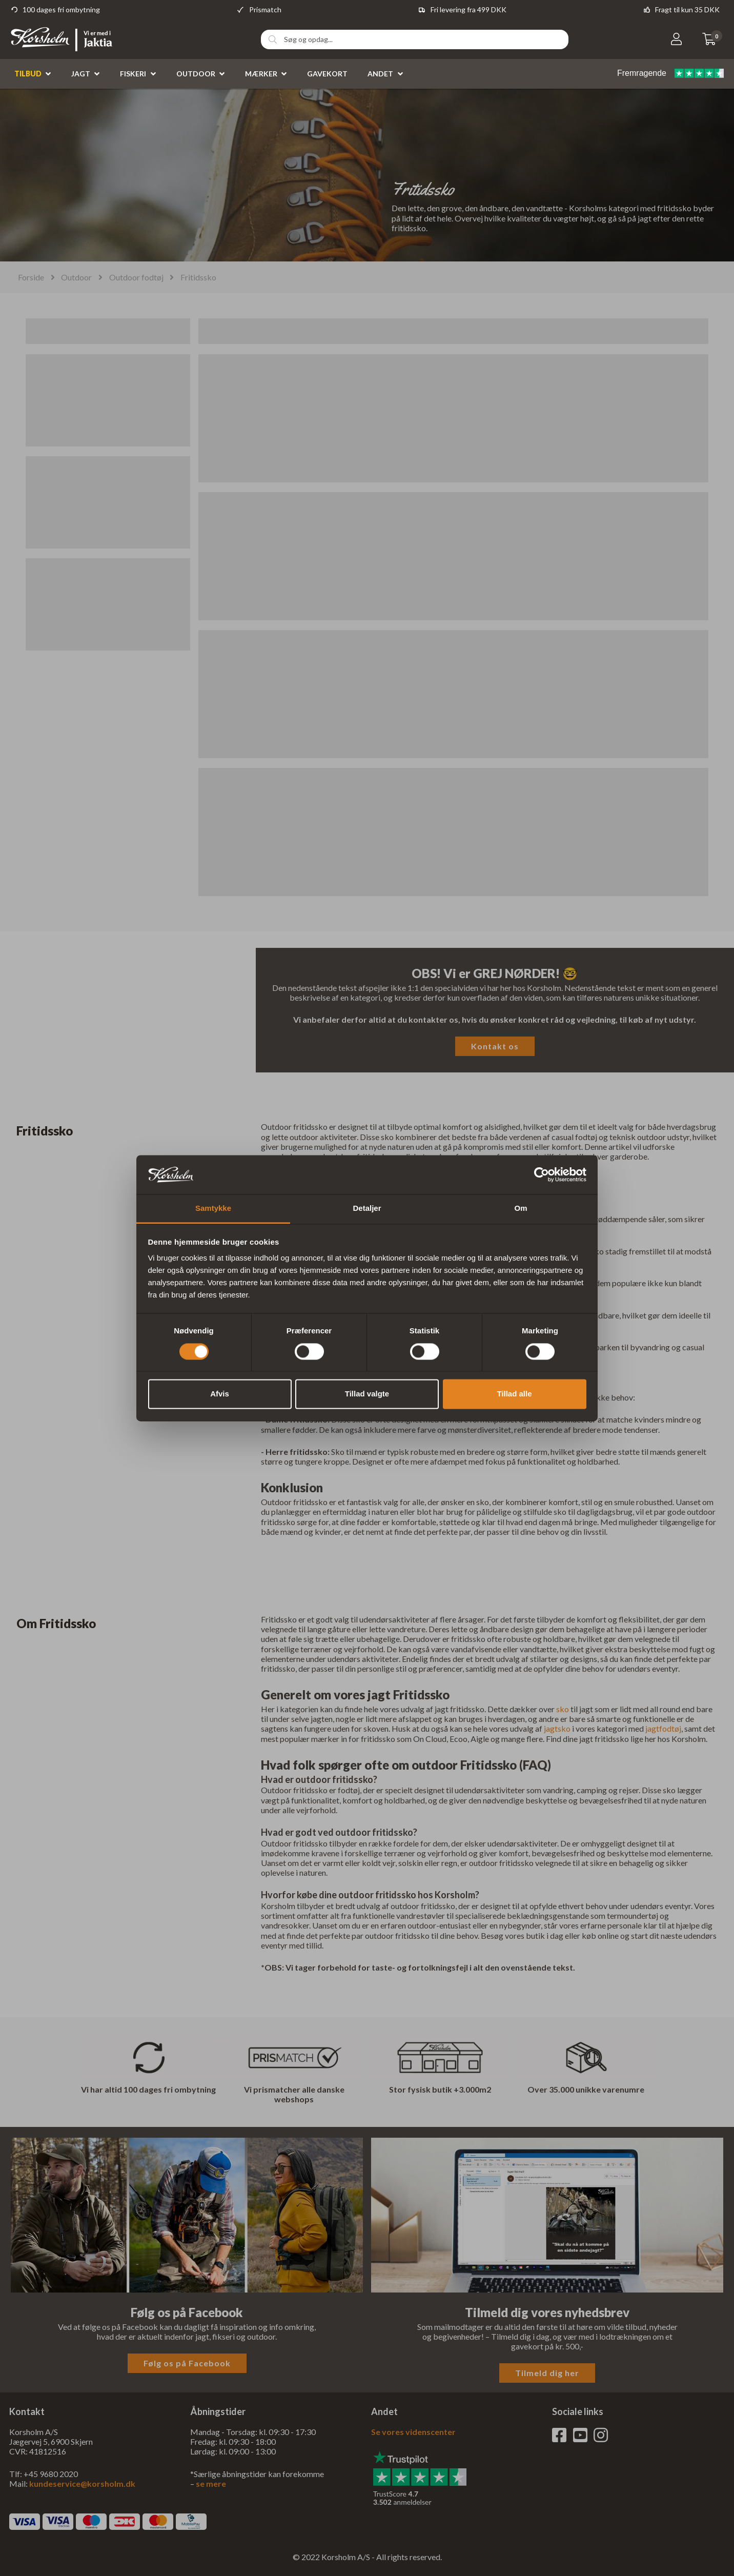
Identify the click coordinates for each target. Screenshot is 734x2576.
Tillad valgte (367, 1394)
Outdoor (195, 73)
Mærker (261, 73)
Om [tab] (520, 1208)
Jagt (80, 73)
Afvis (219, 1394)
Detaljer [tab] (367, 1208)
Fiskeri (133, 73)
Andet (380, 73)
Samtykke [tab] (213, 1208)
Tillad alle (514, 1394)
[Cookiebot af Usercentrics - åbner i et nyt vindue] (541, 1174)
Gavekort (327, 73)
